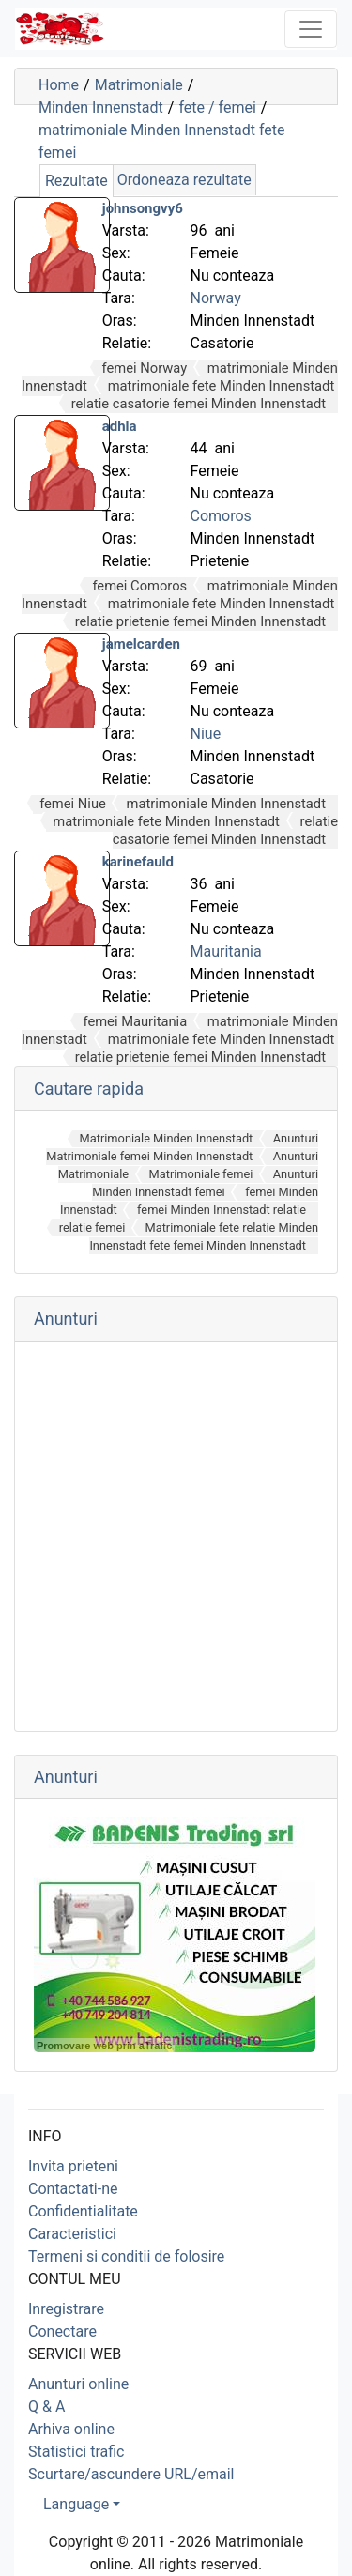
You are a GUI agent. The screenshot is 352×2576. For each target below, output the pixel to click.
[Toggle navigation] (310, 29)
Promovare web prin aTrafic (104, 2045)
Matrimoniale (139, 85)
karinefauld (138, 861)
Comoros (221, 516)
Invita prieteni (73, 2166)
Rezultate (76, 181)
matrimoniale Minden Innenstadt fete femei (161, 141)
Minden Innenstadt (100, 107)
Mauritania (226, 951)
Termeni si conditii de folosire (126, 2256)
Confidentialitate (83, 2211)
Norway (216, 298)
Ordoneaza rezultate (184, 180)
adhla (119, 426)
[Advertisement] (176, 1536)
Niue (206, 734)
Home (58, 85)
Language (76, 2504)
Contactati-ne (73, 2189)
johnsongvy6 (142, 208)
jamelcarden (141, 644)
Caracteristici (72, 2234)
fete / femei (216, 107)
